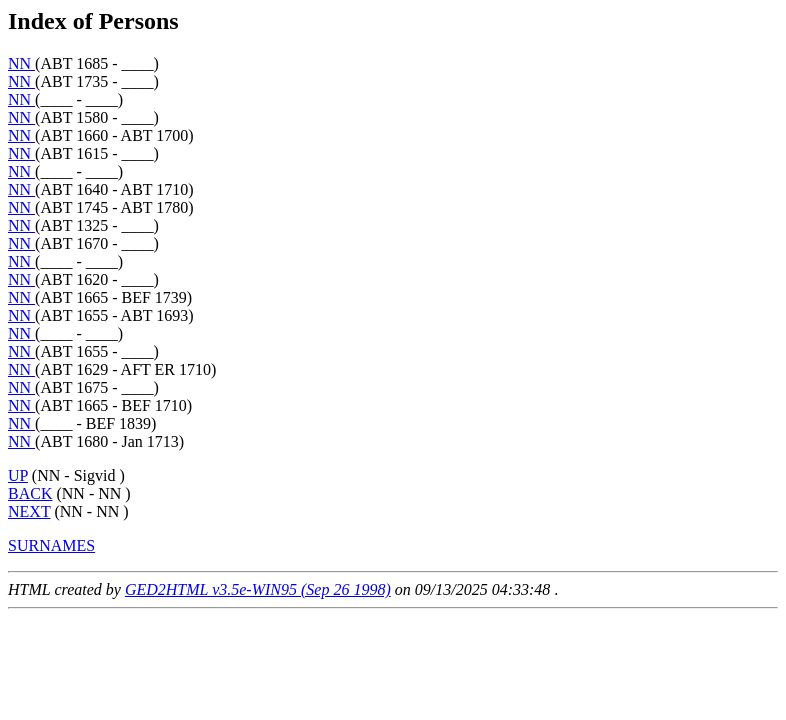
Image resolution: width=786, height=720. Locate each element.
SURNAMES (51, 545)
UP (18, 475)
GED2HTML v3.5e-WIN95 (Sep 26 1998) (258, 589)
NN (21, 63)
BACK (30, 493)
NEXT (29, 511)
